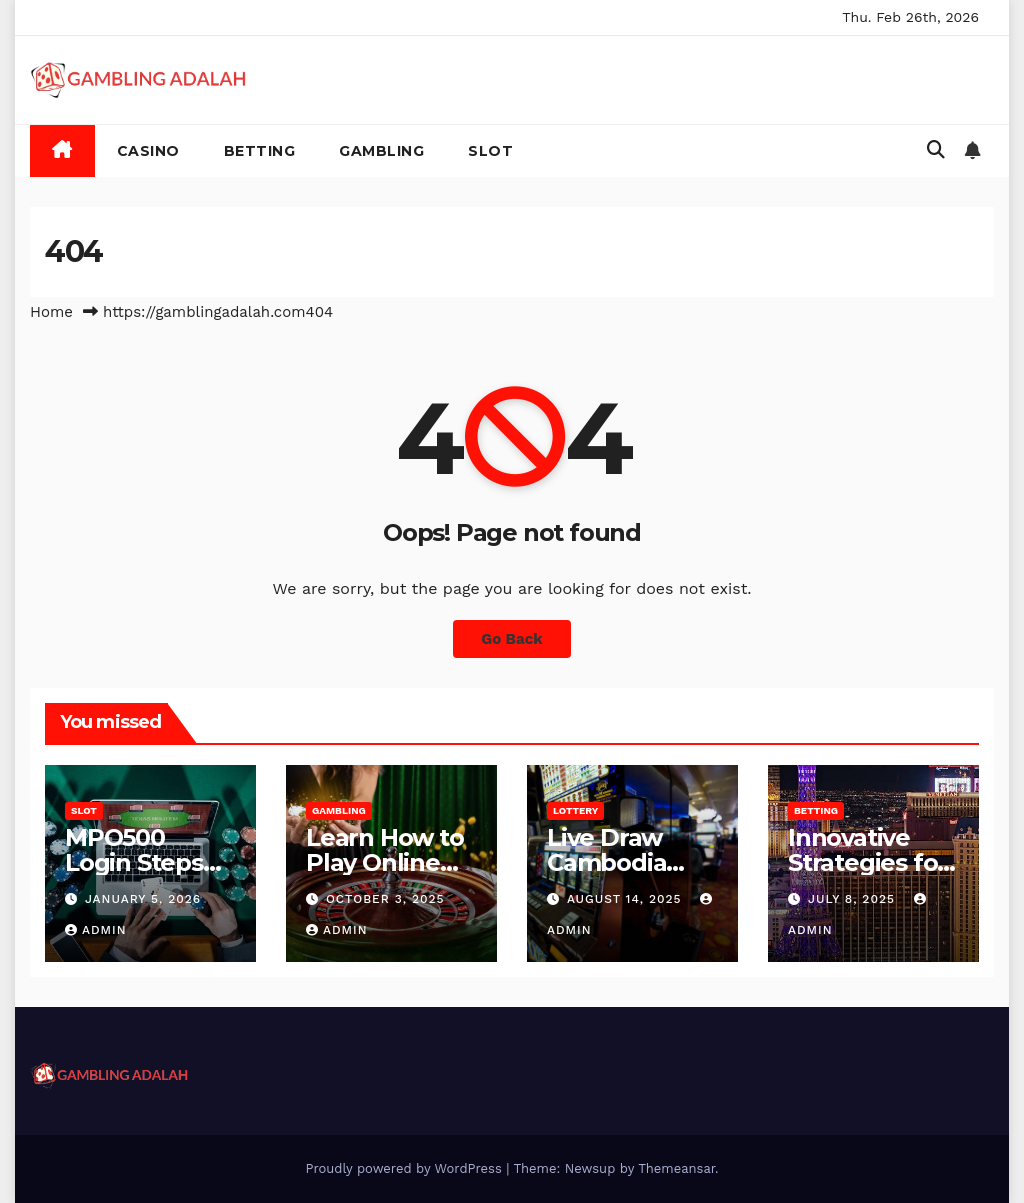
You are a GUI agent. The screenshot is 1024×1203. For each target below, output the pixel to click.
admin (96, 930)
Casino (148, 151)
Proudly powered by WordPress (405, 1168)
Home (51, 312)
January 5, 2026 (143, 899)
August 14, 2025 (627, 899)
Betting (260, 151)
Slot (490, 151)
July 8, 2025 (854, 899)
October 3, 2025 (385, 899)
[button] (936, 149)
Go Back (512, 639)
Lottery (575, 810)
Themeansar (676, 1168)
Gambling (381, 151)
